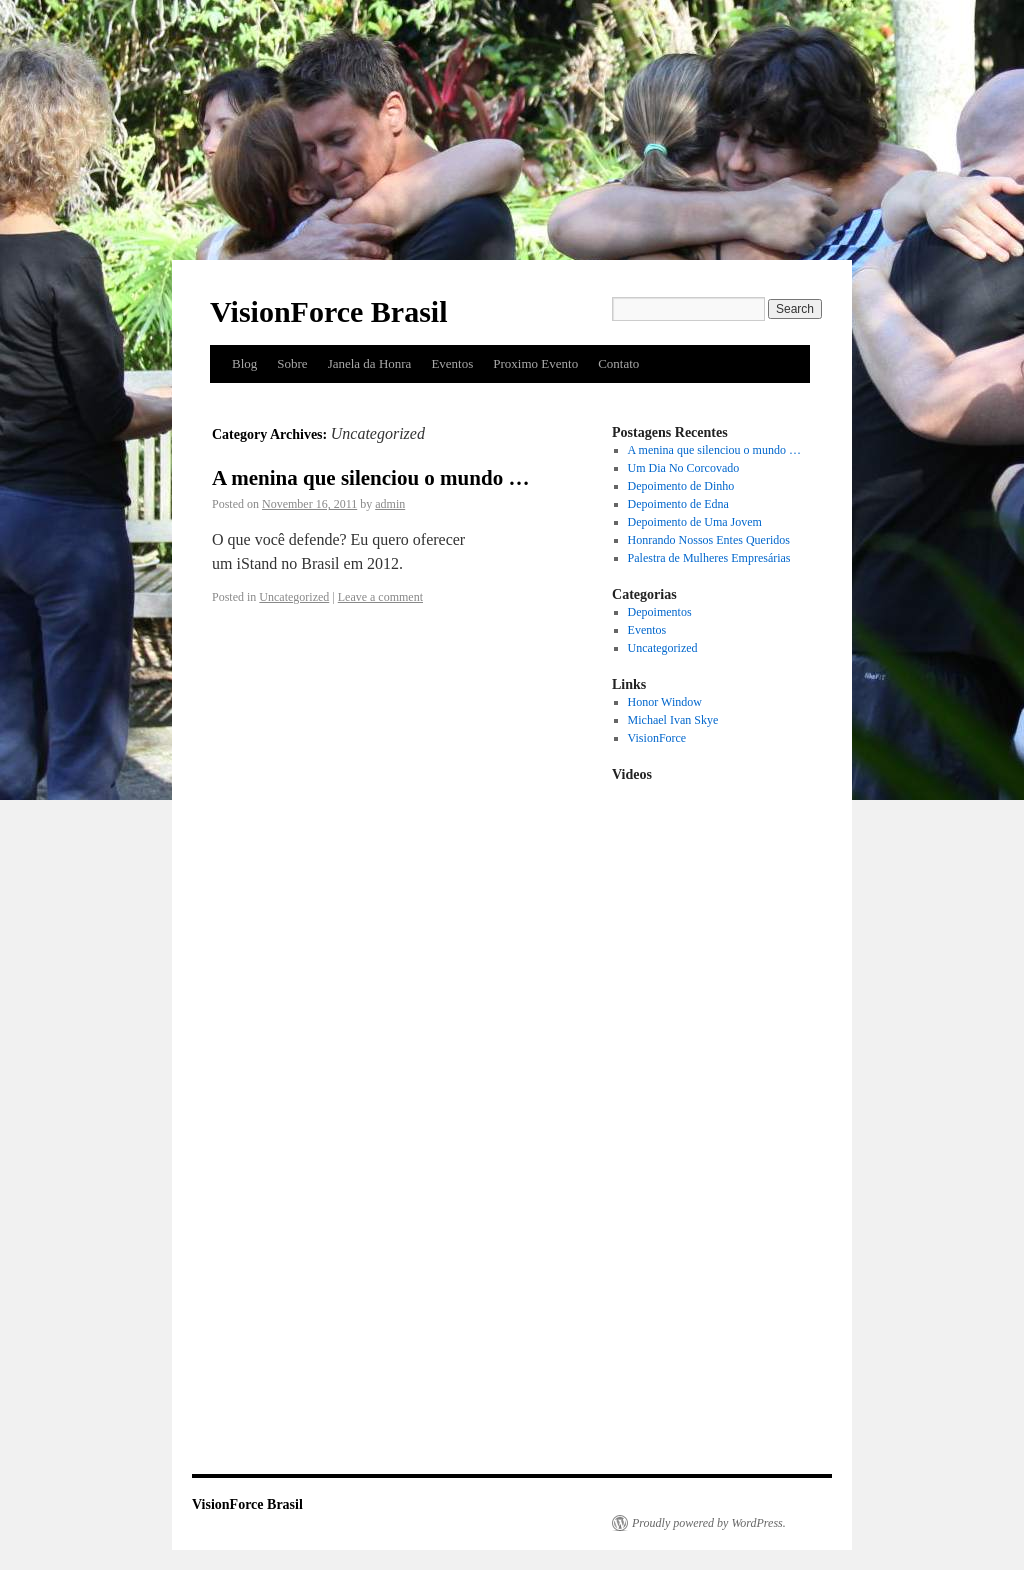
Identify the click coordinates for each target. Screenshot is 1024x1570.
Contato (618, 363)
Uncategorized (294, 597)
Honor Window (665, 702)
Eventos (452, 363)
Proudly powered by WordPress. (709, 1523)
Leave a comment (380, 597)
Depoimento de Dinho (681, 486)
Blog (244, 363)
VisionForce (657, 738)
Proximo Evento (535, 363)
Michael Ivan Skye (673, 720)
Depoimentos (660, 612)
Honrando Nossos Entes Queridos (709, 540)
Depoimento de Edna (678, 504)
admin (390, 504)
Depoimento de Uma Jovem (695, 522)
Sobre (292, 363)
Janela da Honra (370, 363)
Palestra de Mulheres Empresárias (709, 558)
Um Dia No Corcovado (684, 468)
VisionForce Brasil (328, 311)
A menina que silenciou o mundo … (370, 478)
